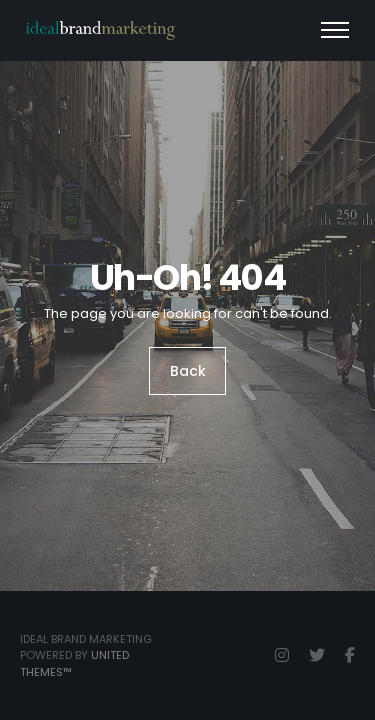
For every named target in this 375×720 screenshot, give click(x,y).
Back (188, 371)
